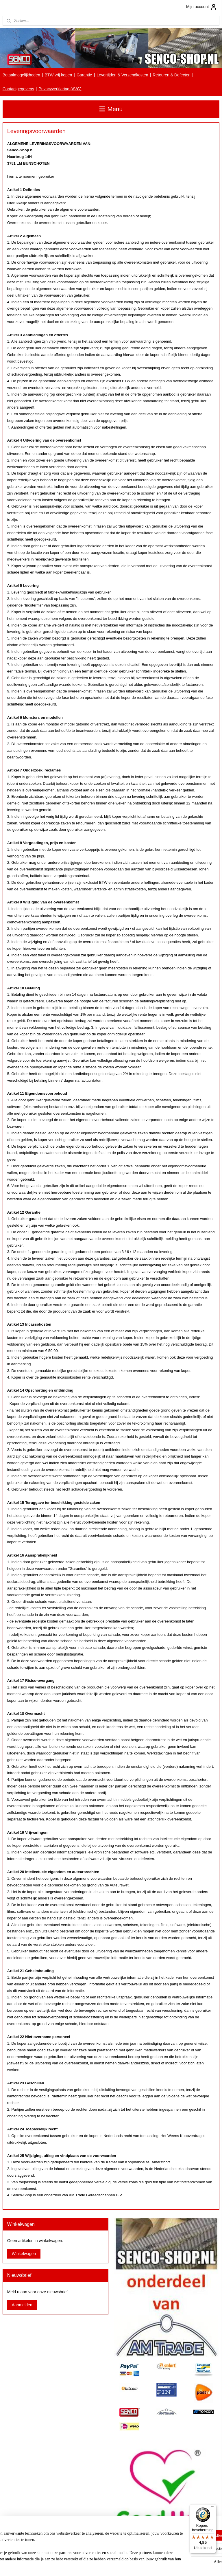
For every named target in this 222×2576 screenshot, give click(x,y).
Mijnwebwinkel (166, 2565)
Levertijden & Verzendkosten (122, 75)
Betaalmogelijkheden (21, 75)
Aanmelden (22, 2305)
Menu (111, 109)
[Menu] (212, 2507)
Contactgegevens (18, 89)
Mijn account (201, 6)
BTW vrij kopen (58, 75)
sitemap (92, 2565)
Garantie (84, 75)
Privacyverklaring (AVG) (59, 89)
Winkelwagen (24, 2253)
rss (102, 2565)
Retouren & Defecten (171, 75)
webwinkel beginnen (121, 2565)
